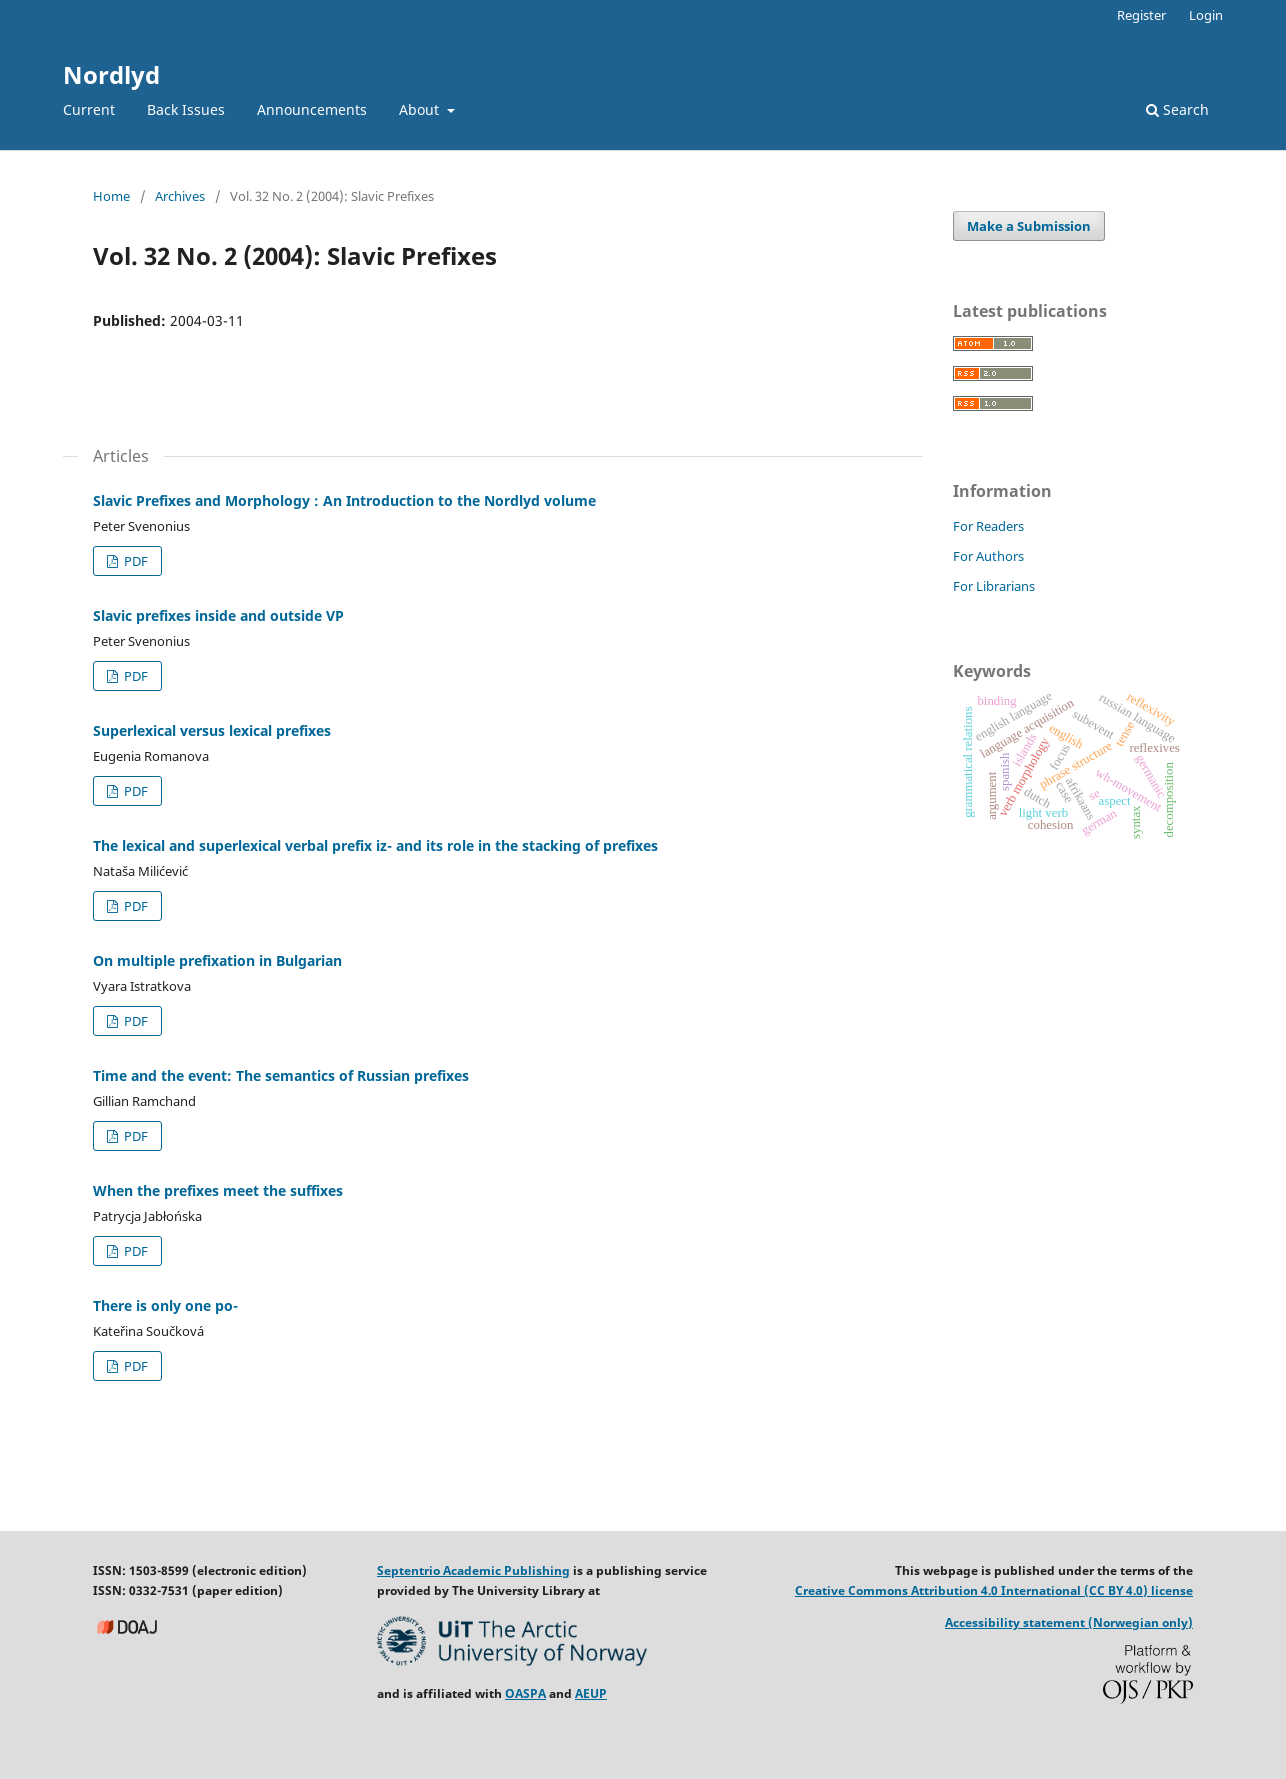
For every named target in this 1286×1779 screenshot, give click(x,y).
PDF (134, 561)
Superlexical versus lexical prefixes (212, 730)
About (421, 109)
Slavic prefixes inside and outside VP (218, 615)
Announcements (312, 109)
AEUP (591, 1693)
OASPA (525, 1693)
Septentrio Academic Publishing (473, 1570)
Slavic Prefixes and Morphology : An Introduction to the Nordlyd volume (344, 500)
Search (1177, 109)
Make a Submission (1029, 226)
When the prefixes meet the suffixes (218, 1190)
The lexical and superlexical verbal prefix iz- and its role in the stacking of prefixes (375, 845)
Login (1206, 15)
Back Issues (186, 109)
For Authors (988, 556)
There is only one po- (165, 1305)
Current (89, 109)
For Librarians (994, 586)
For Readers (988, 526)
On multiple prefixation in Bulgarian (217, 960)
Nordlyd (111, 74)
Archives (180, 196)
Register (1141, 15)
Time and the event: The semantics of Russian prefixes (281, 1075)
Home (111, 196)
